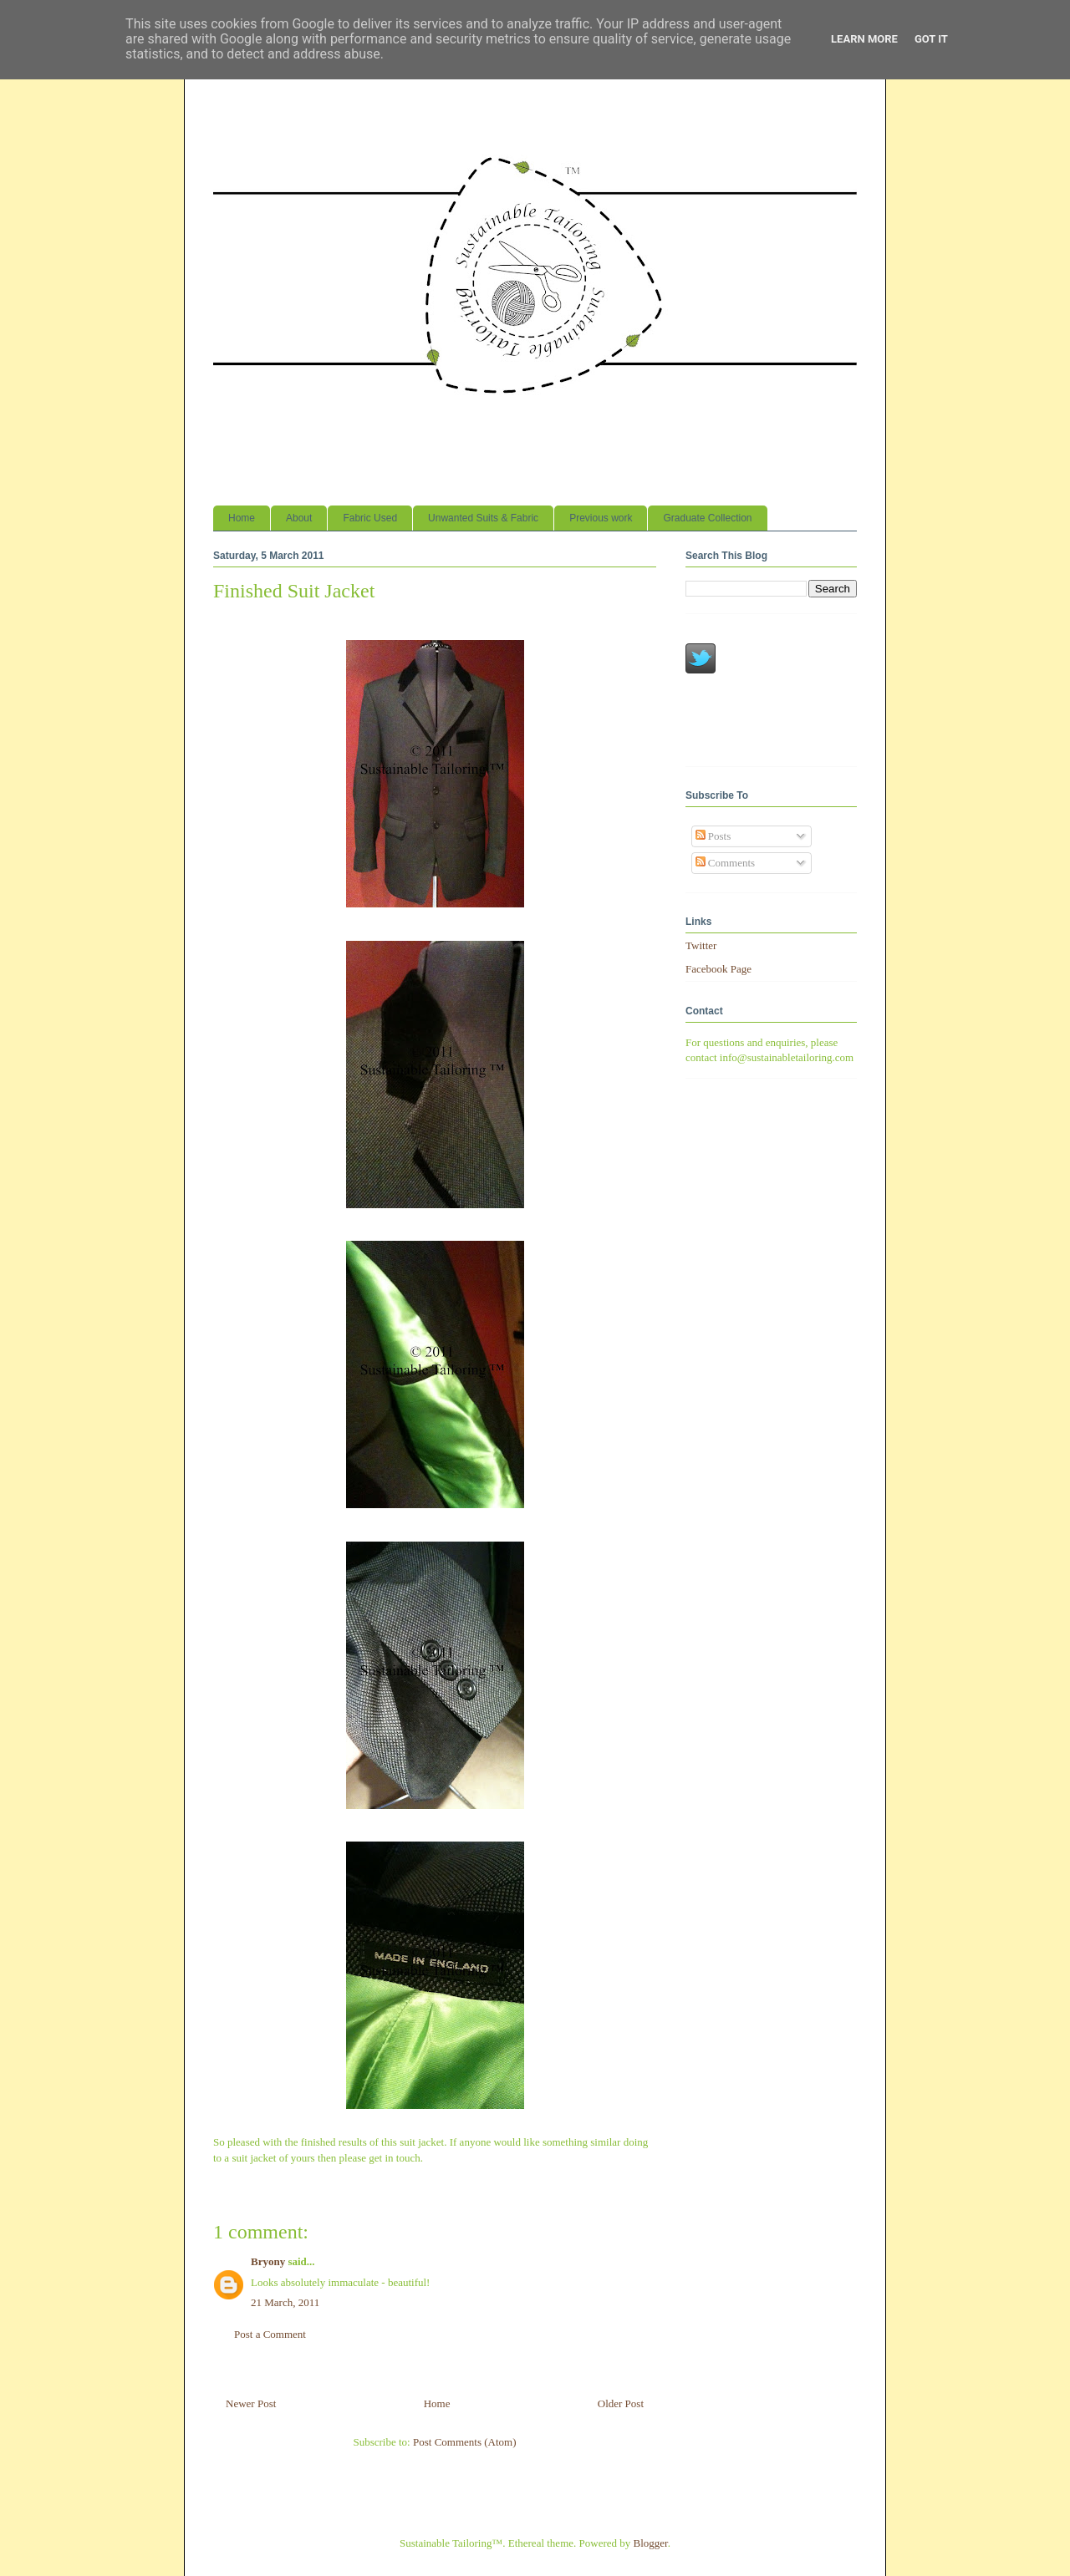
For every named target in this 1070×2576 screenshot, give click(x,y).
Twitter (700, 945)
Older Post (621, 2403)
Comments (726, 862)
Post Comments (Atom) (465, 2442)
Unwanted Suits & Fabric (483, 518)
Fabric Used (370, 518)
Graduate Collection (707, 518)
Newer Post (251, 2403)
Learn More (864, 39)
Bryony (268, 2261)
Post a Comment (270, 2334)
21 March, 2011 (285, 2302)
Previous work (600, 518)
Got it (931, 39)
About (299, 518)
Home (241, 518)
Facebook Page (718, 969)
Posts (713, 836)
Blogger (651, 2543)
